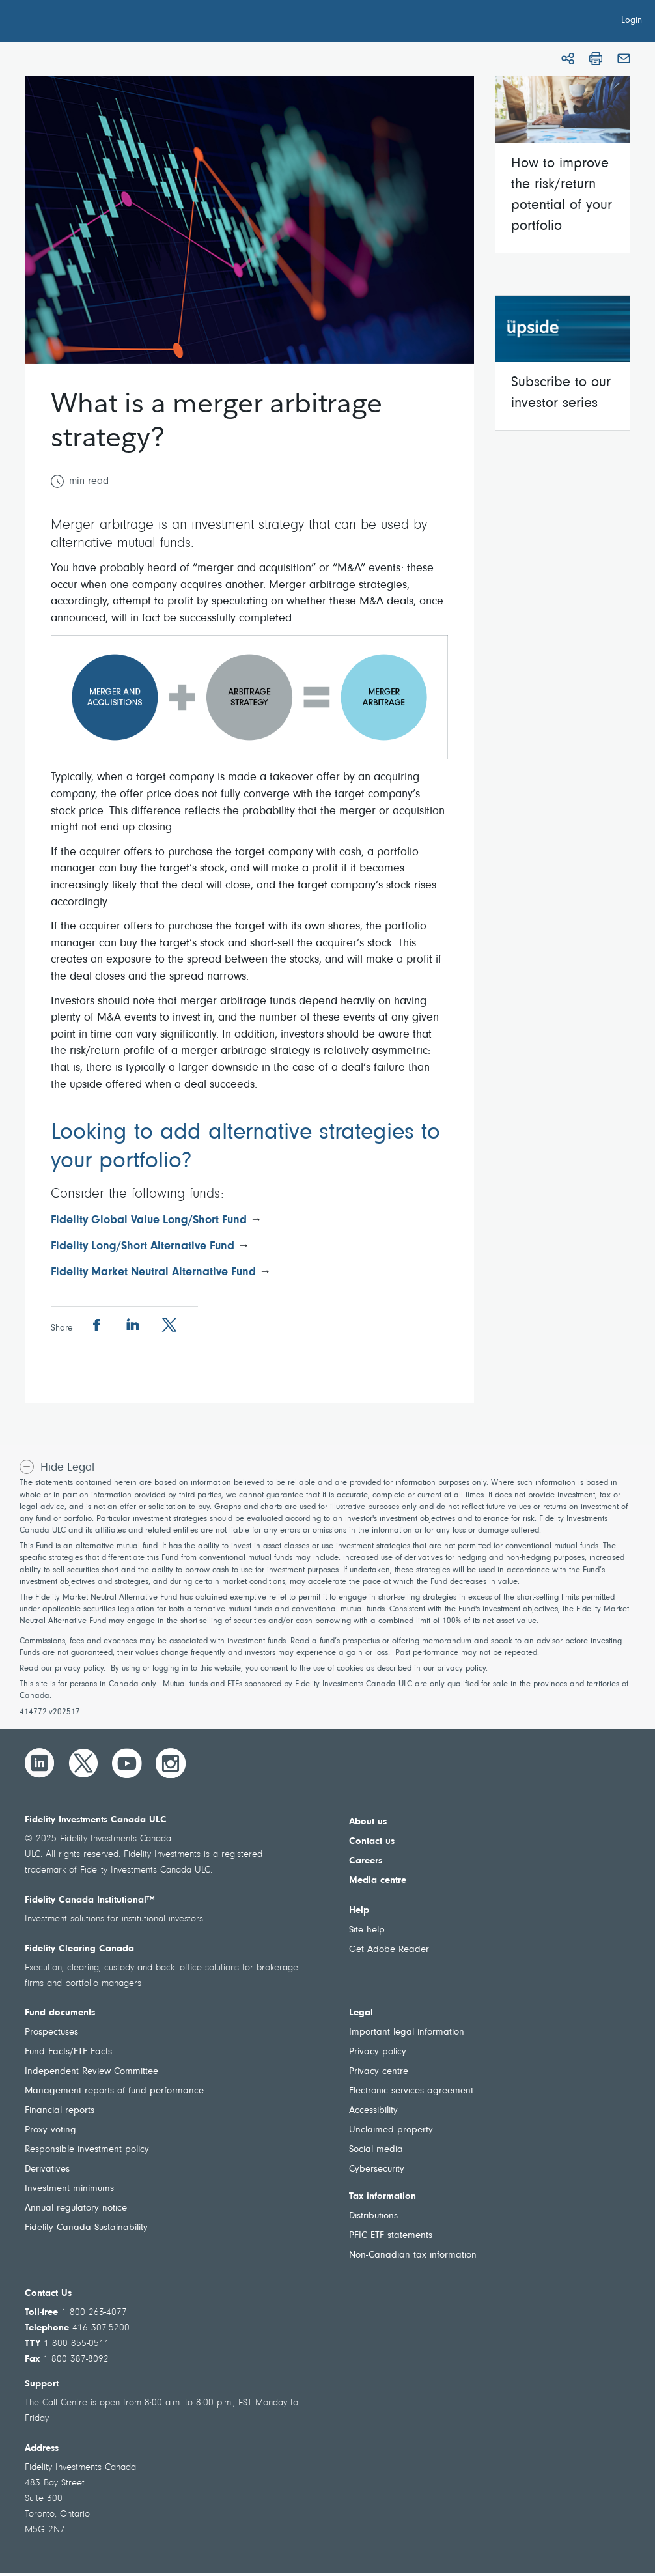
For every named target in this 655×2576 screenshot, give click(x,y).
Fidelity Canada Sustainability (86, 2228)
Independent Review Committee (91, 2071)
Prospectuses (51, 2032)
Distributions (373, 2216)
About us (368, 1822)
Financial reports (59, 2111)
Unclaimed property (391, 2130)
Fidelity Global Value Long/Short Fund (150, 1220)
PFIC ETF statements (390, 2236)
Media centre (377, 1881)
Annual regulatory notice (76, 2208)
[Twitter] (83, 1763)
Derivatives (47, 2169)
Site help (367, 1930)
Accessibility (373, 2111)
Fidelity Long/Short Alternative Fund (142, 1247)
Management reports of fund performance (114, 2091)
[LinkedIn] (40, 1763)
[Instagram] (171, 1763)
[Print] (595, 58)
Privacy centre (378, 2071)
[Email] (623, 58)
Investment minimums (69, 2189)
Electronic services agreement (411, 2091)
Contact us (372, 1842)
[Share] (567, 58)
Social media (376, 2150)
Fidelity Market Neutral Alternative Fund (153, 1273)
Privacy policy (377, 2052)
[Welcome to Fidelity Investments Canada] (83, 23)
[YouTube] (127, 1763)
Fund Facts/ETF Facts (68, 2052)
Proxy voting (50, 2130)
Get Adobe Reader (389, 1950)
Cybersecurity (376, 2169)
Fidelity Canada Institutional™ (90, 1900)
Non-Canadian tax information (413, 2255)
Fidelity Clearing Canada (79, 1949)
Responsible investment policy (87, 2150)
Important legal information (406, 2032)
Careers (365, 1861)
